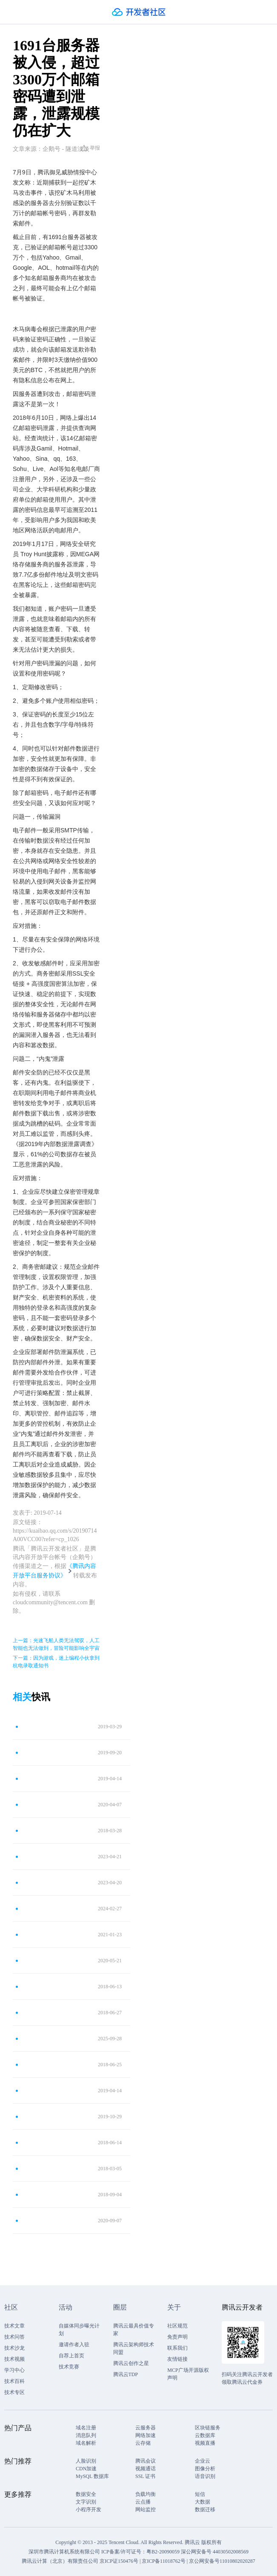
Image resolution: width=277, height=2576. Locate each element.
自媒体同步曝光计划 (79, 2329)
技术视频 (14, 2359)
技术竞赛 (69, 2367)
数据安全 (86, 2494)
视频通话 (145, 2469)
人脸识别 (86, 2461)
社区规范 (177, 2326)
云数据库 (205, 2435)
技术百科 (14, 2381)
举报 (90, 147)
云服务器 (145, 2428)
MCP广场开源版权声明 (187, 2374)
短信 (200, 2494)
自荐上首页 (71, 2356)
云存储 (143, 2443)
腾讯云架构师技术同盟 (133, 2348)
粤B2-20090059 (163, 2552)
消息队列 (86, 2435)
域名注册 (86, 2428)
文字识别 (86, 2502)
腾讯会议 (145, 2461)
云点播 (143, 2502)
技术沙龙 (14, 2348)
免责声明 (177, 2337)
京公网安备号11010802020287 (222, 2561)
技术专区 (14, 2392)
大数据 (202, 2502)
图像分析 (205, 2469)
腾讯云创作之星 (131, 2363)
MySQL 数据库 (92, 2476)
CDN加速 (86, 2469)
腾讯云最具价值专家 (133, 2329)
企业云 (202, 2461)
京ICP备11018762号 (163, 2561)
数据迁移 (205, 2509)
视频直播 (205, 2443)
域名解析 (86, 2443)
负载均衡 (145, 2494)
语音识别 (205, 2476)
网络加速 (145, 2435)
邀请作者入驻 (74, 2345)
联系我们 (177, 2348)
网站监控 (145, 2509)
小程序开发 (88, 2509)
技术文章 (14, 2326)
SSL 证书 (145, 2476)
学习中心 (14, 2370)
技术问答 (14, 2337)
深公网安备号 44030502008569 (214, 2552)
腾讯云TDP (125, 2374)
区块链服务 (207, 2428)
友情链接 (177, 2359)
